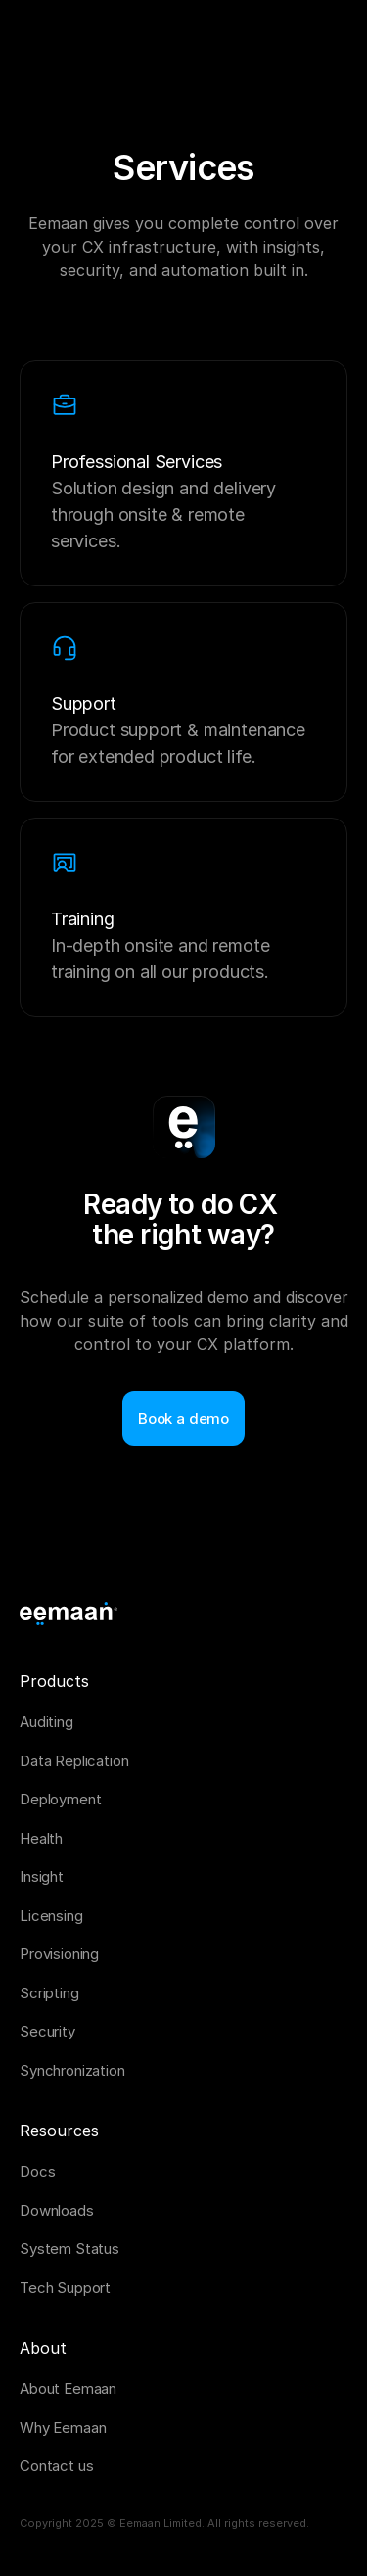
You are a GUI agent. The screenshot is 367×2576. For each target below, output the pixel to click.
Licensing (51, 1915)
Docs (37, 2171)
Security (47, 2031)
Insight (42, 1876)
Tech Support (65, 2287)
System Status (69, 2248)
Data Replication (74, 1761)
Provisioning (59, 1953)
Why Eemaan (63, 2427)
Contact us (57, 2466)
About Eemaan (68, 2388)
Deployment (61, 1799)
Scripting (49, 1993)
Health (41, 1838)
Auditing (46, 1721)
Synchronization (72, 2070)
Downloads (57, 2210)
